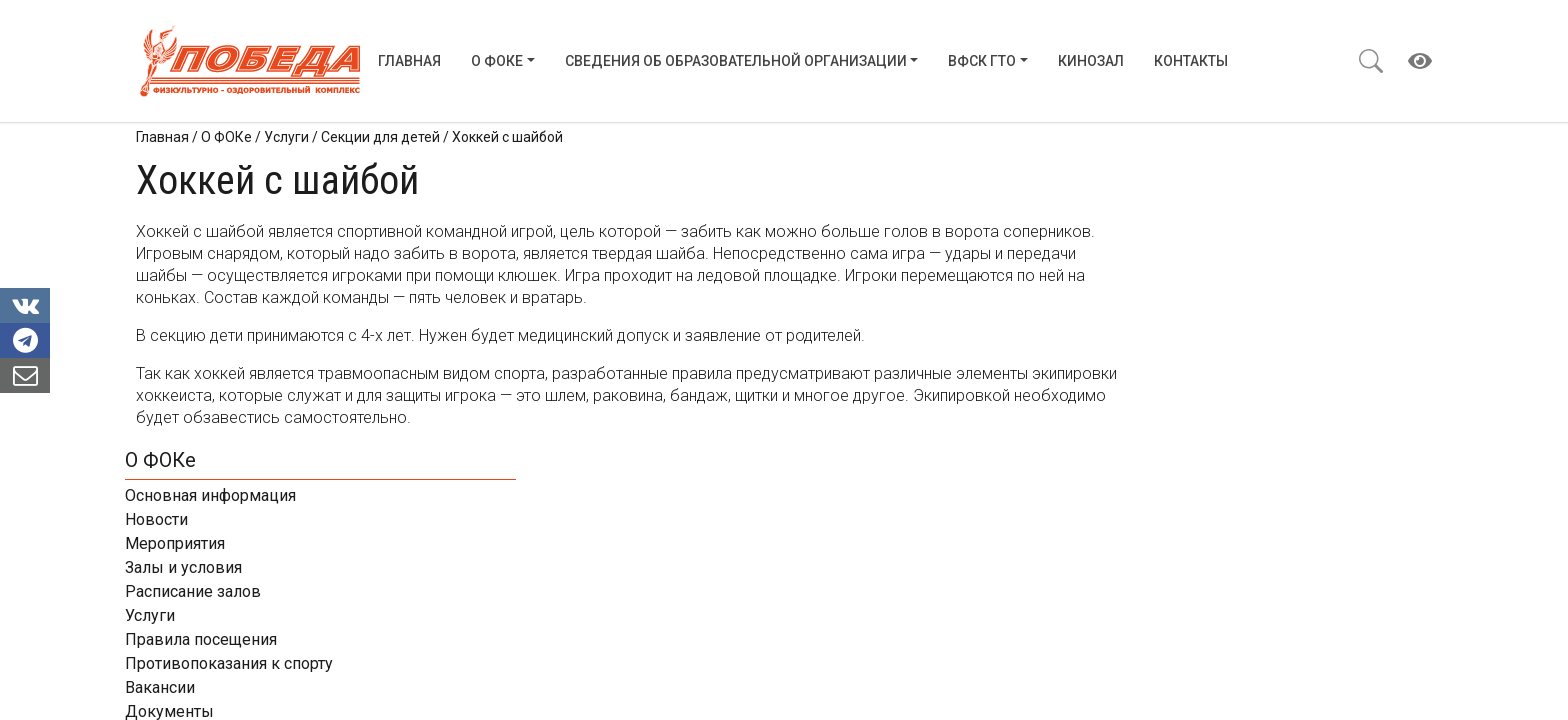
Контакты (1191, 61)
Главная (409, 61)
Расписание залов (1182, 303)
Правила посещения (1190, 351)
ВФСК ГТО (982, 61)
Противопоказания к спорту (1218, 375)
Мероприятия (1164, 255)
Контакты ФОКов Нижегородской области (1273, 471)
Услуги (1139, 327)
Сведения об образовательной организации (736, 61)
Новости (1145, 231)
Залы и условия (1172, 279)
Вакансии (1149, 399)
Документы (1158, 423)
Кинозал (1091, 61)
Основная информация (1199, 207)
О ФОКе (497, 61)
